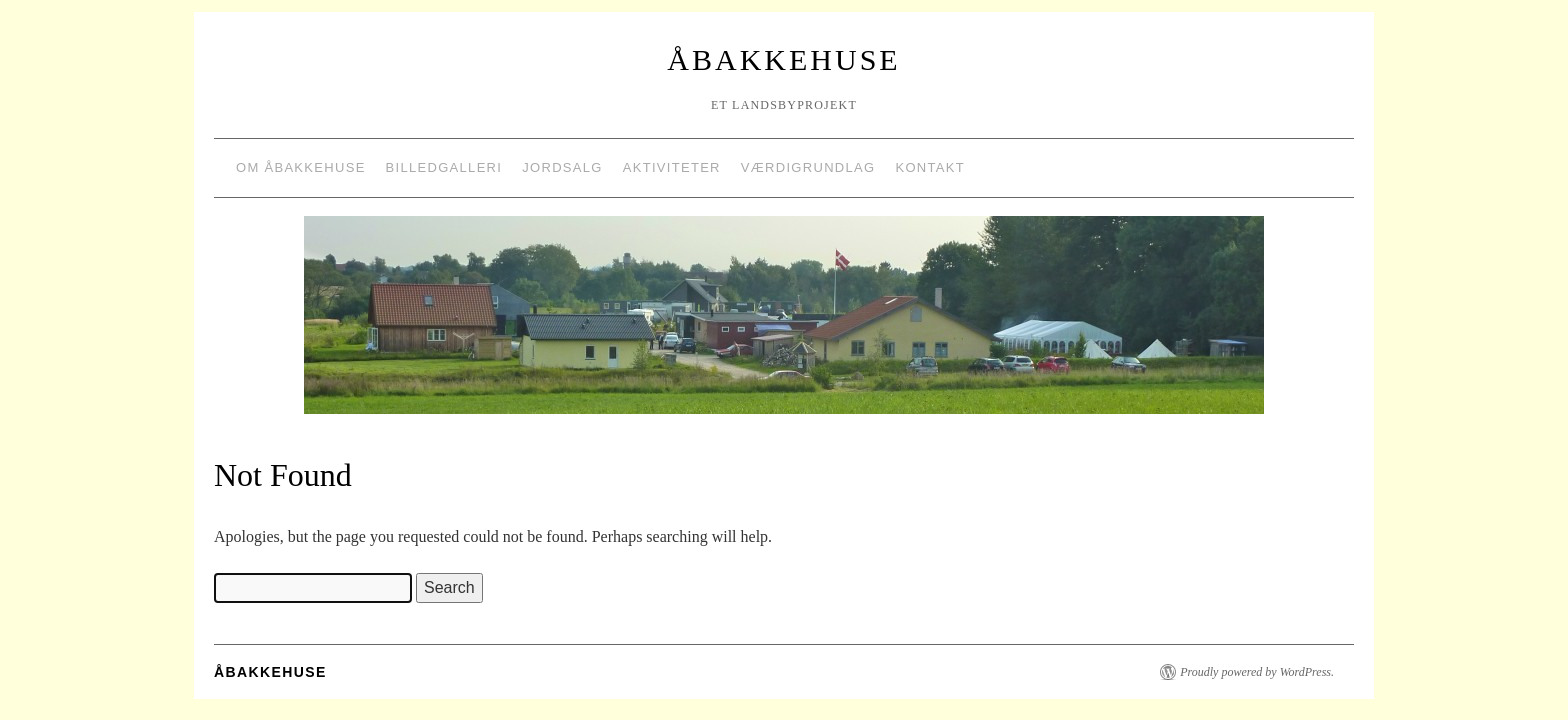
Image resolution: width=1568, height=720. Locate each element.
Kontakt (930, 167)
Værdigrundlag (808, 167)
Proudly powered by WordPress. (1257, 672)
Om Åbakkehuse (301, 167)
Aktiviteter (672, 167)
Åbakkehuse (783, 59)
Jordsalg (562, 167)
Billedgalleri (444, 167)
